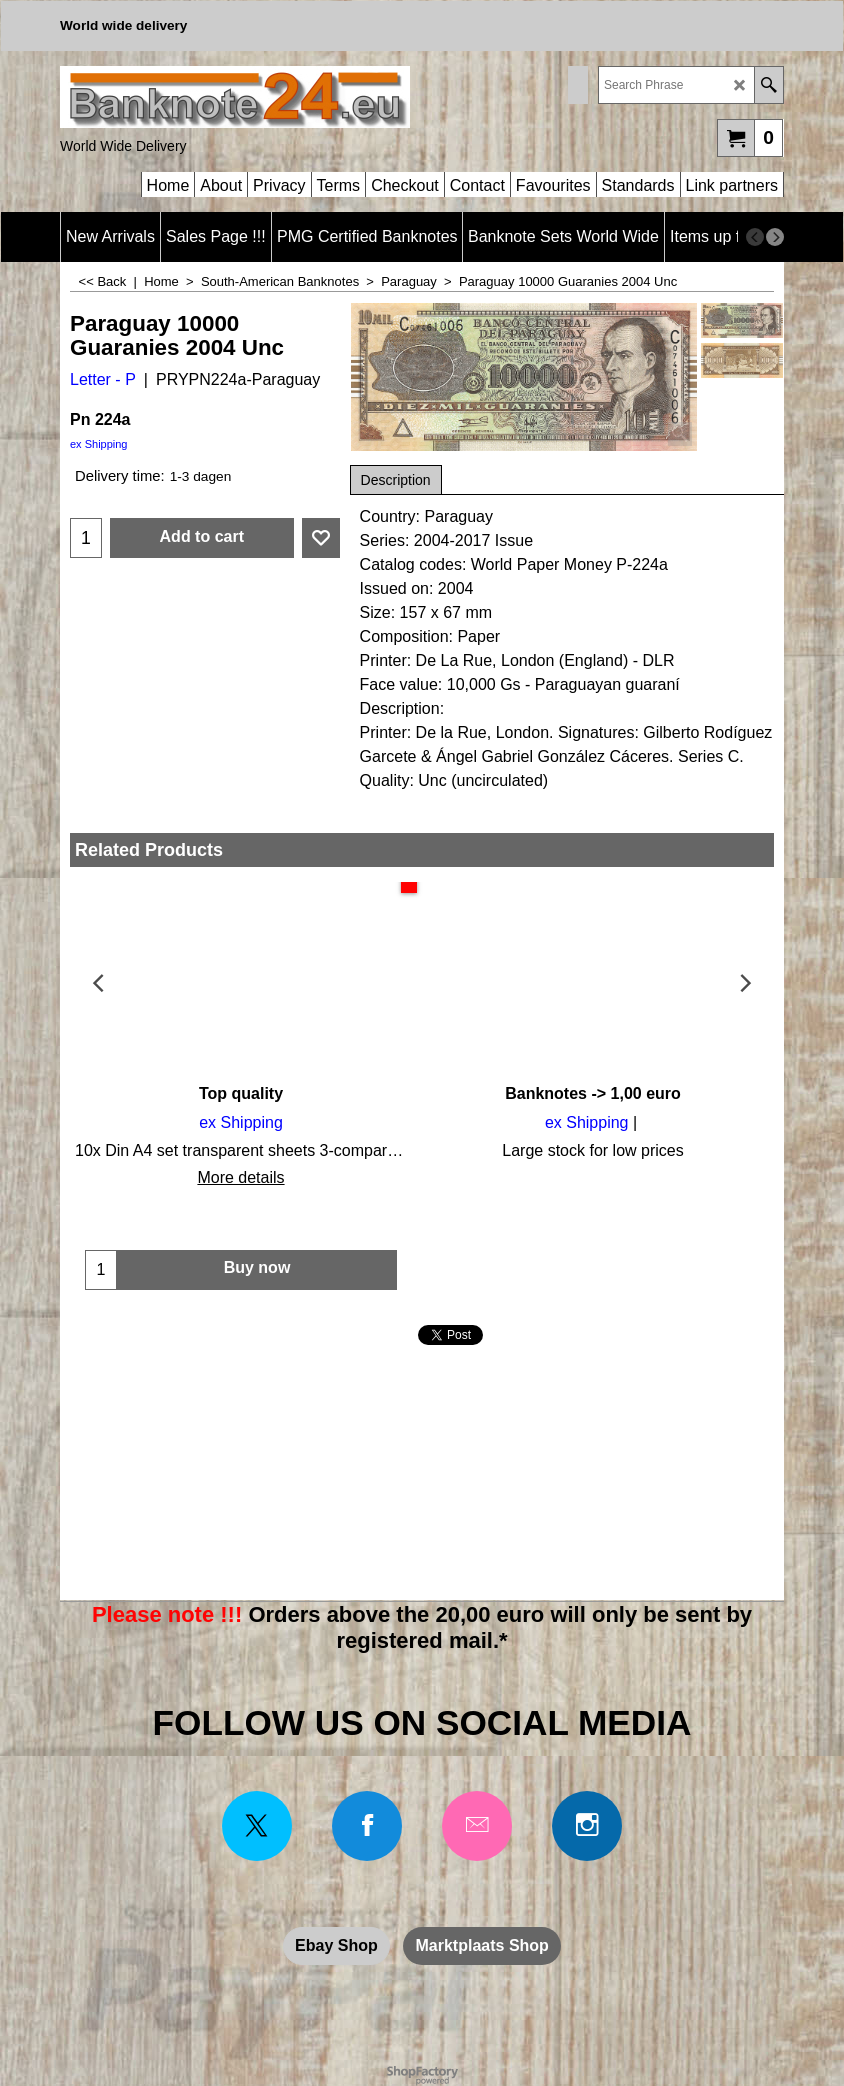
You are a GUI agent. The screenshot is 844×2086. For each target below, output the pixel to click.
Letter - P (103, 379)
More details (240, 1177)
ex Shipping (99, 444)
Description (396, 480)
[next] (775, 237)
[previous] (755, 237)
